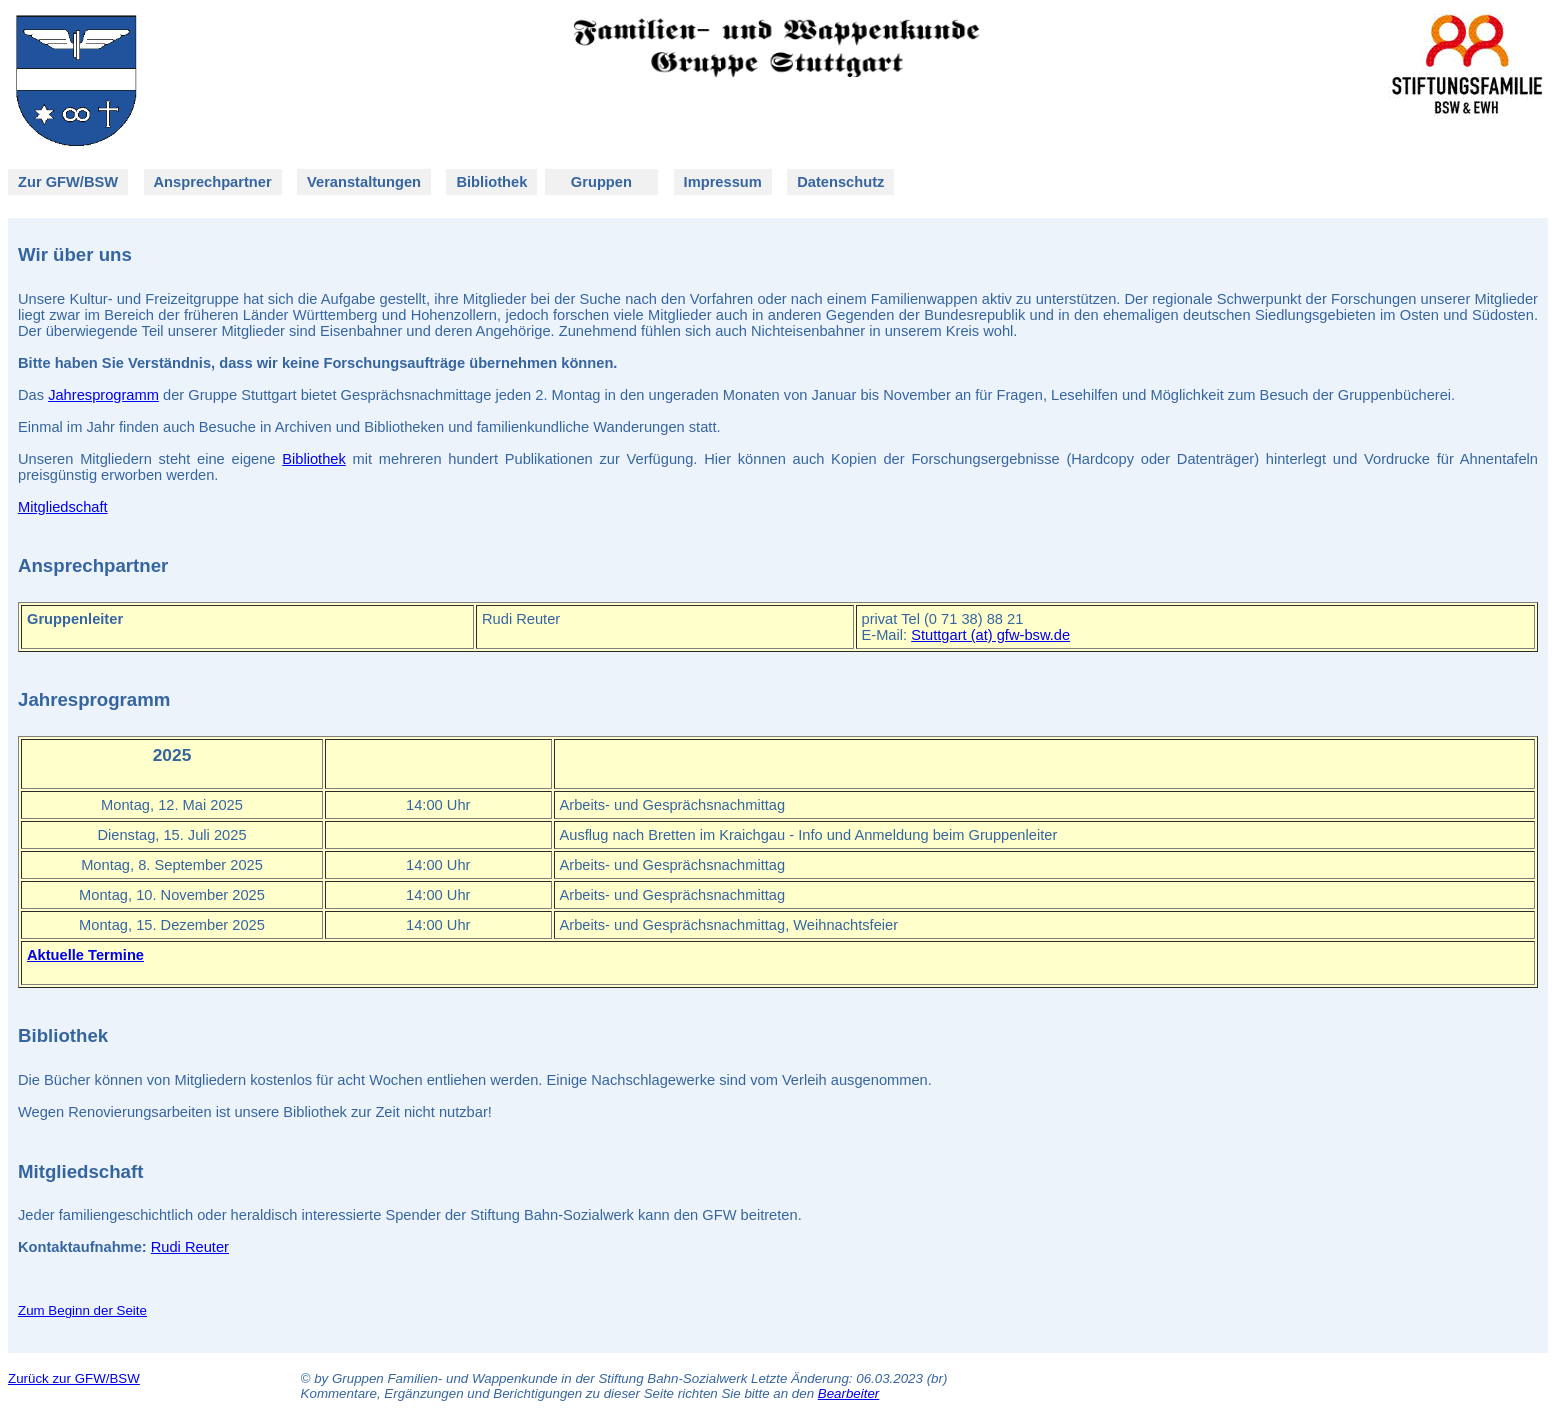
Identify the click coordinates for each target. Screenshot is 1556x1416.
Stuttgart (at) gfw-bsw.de (990, 635)
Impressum (723, 182)
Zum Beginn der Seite (82, 1310)
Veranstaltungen (364, 182)
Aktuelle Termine (85, 955)
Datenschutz (840, 182)
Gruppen (602, 182)
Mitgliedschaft (63, 507)
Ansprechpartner (213, 182)
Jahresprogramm (103, 395)
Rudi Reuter (190, 1247)
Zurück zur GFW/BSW (74, 1378)
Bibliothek (491, 182)
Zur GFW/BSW (68, 182)
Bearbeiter (849, 1393)
